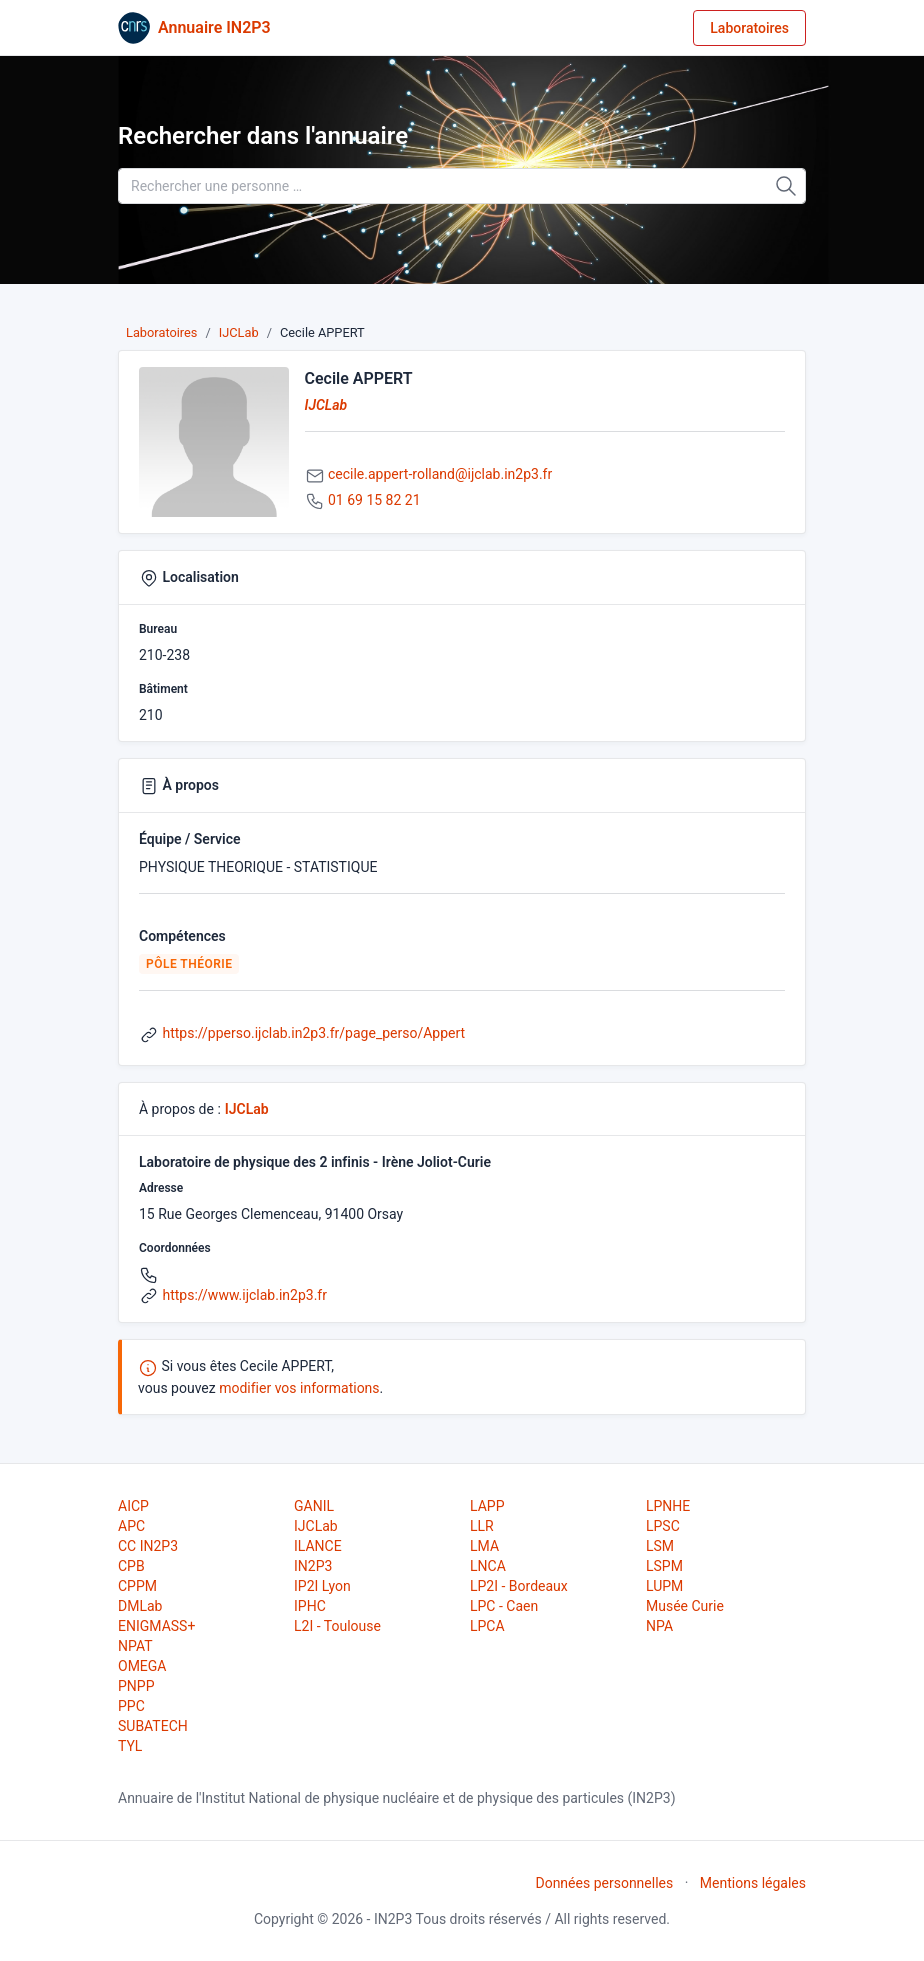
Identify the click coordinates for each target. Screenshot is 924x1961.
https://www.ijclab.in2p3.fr (244, 1295)
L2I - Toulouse (337, 1626)
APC (131, 1526)
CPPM (137, 1586)
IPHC (310, 1606)
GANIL (314, 1506)
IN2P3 (313, 1566)
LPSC (663, 1526)
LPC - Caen (504, 1606)
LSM (660, 1546)
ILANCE (318, 1546)
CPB (131, 1566)
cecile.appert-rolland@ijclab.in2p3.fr (440, 474)
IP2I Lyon (322, 1586)
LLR (482, 1526)
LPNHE (668, 1506)
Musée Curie (685, 1606)
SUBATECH (153, 1726)
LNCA (488, 1566)
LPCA (487, 1626)
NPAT (135, 1646)
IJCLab (239, 332)
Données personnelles (604, 1883)
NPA (659, 1626)
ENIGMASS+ (156, 1626)
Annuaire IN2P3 (214, 27)
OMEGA (142, 1666)
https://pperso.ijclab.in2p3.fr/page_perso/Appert (313, 1033)
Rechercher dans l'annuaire (263, 136)
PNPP (136, 1686)
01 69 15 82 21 (374, 500)
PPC (131, 1706)
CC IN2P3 (148, 1546)
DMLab (140, 1606)
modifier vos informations (299, 1388)
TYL (130, 1746)
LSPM (664, 1566)
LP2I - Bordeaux (519, 1586)
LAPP (487, 1506)
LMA (484, 1546)
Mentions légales (753, 1883)
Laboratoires (749, 28)
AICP (133, 1506)
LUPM (664, 1586)
